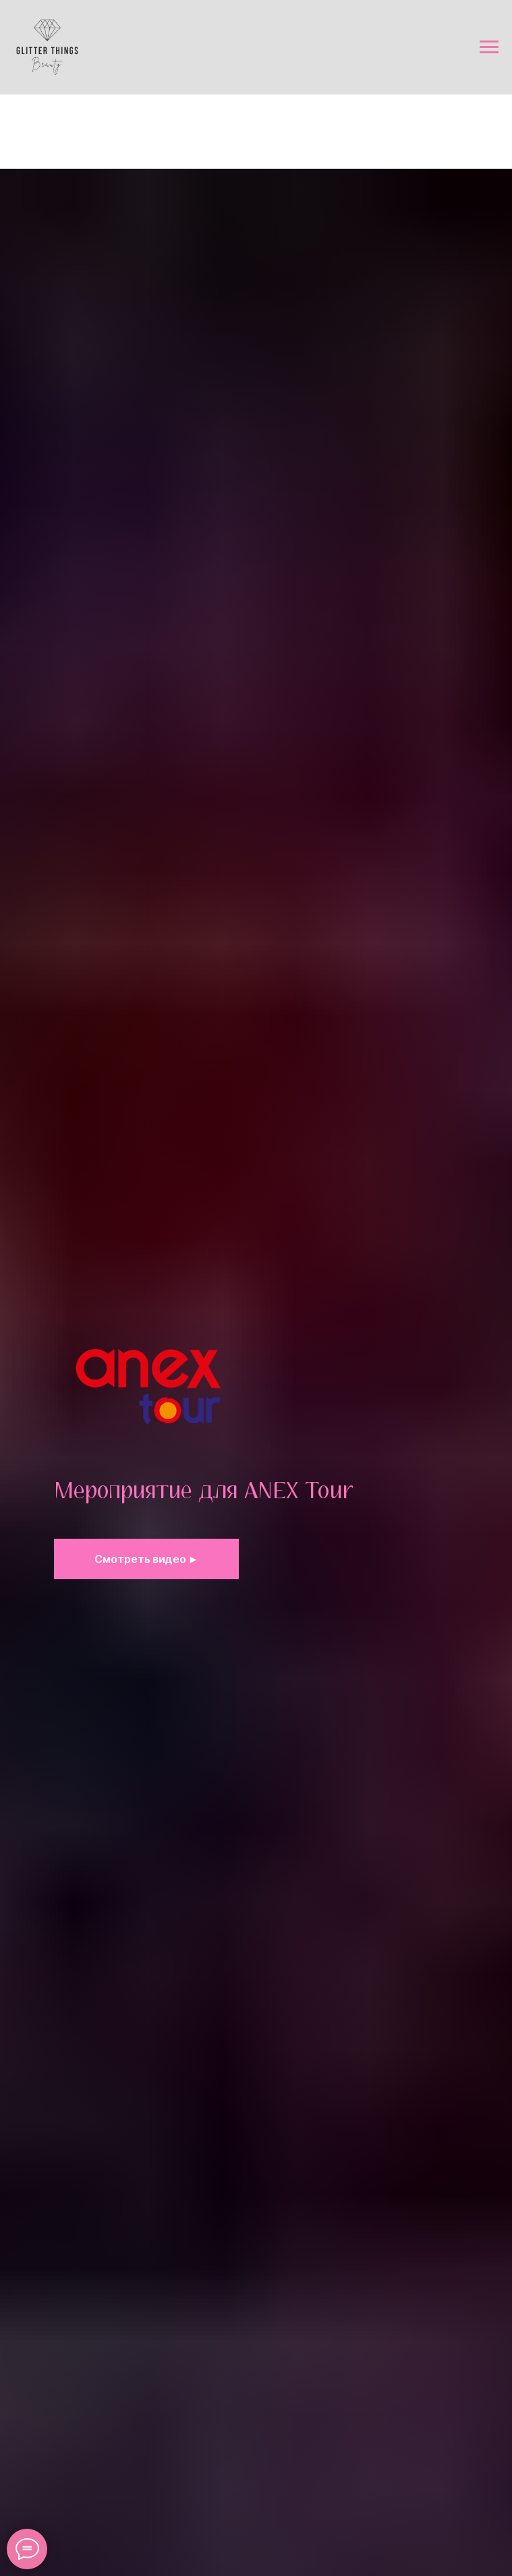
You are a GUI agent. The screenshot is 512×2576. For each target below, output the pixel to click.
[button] (146, 1559)
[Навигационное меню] (489, 47)
